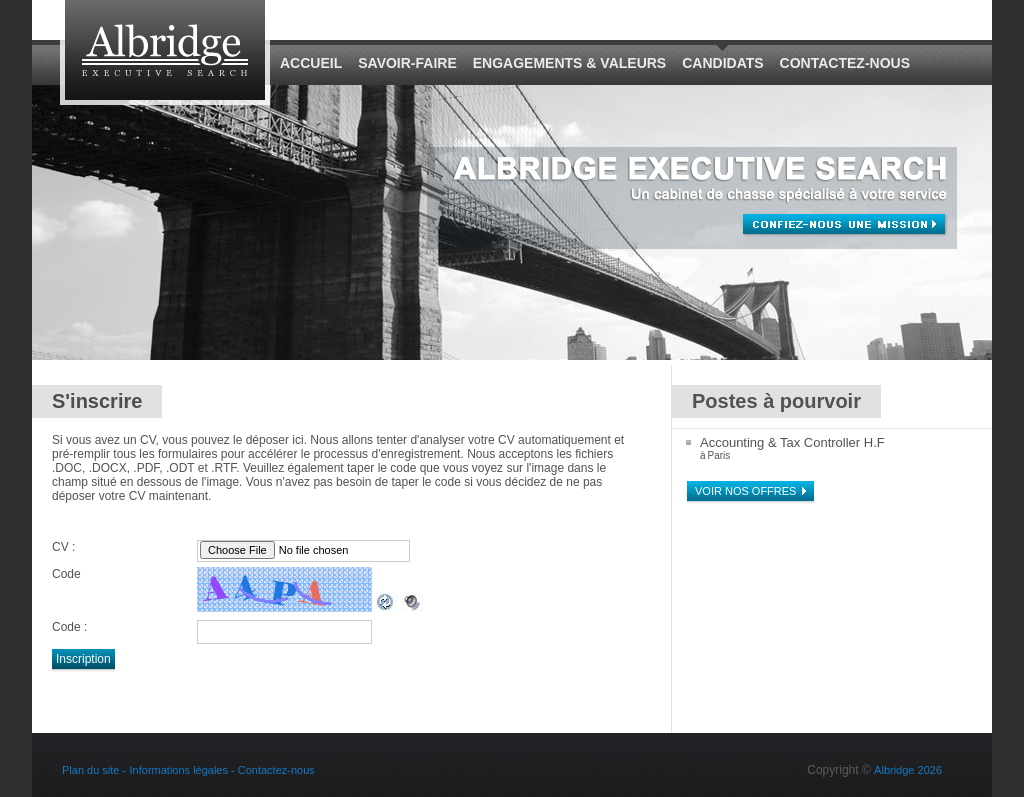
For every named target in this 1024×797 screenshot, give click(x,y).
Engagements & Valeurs (569, 63)
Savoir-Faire (407, 63)
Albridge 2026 (908, 770)
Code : (69, 627)
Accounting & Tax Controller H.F (792, 442)
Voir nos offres (745, 491)
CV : (63, 547)
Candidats (722, 63)
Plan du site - (94, 770)
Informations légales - (184, 770)
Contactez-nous (845, 63)
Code (66, 574)
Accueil (311, 63)
